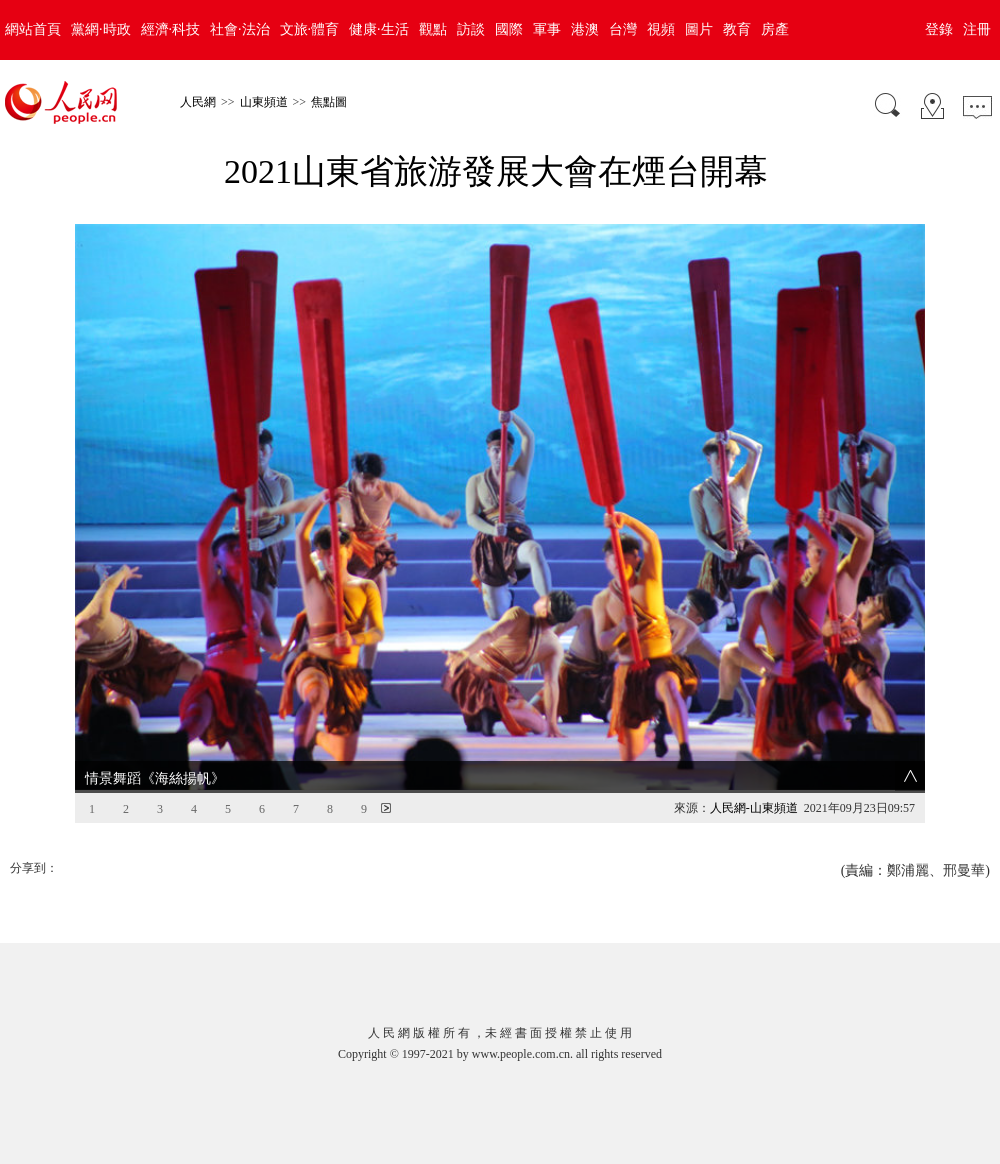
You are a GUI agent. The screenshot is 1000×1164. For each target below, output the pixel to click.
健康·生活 (379, 29)
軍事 (547, 29)
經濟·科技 (171, 29)
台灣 (623, 29)
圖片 (699, 29)
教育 (737, 29)
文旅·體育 (310, 29)
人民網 (198, 102)
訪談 (471, 29)
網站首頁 (33, 29)
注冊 (977, 29)
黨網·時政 (101, 29)
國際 (509, 29)
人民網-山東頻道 (754, 774)
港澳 (585, 29)
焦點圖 (329, 102)
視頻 (661, 29)
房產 (775, 29)
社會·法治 (240, 29)
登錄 (939, 29)
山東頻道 (264, 102)
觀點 (433, 29)
